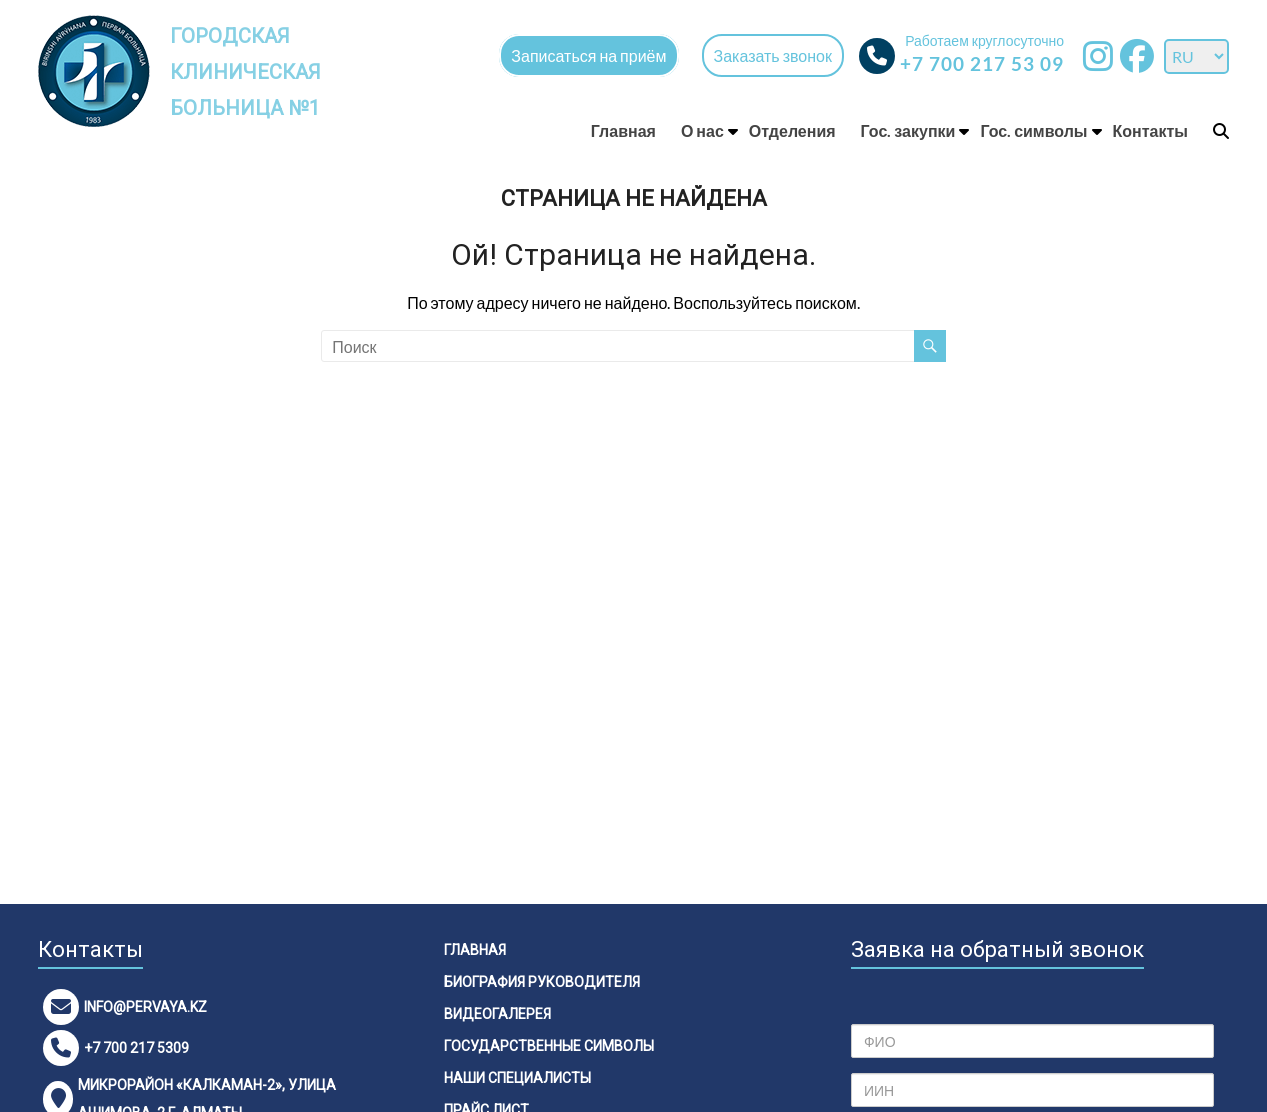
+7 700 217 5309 (136, 1048)
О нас (702, 130)
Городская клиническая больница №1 (248, 72)
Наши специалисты (517, 1078)
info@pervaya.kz (145, 1007)
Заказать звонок (773, 55)
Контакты (1150, 130)
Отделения (792, 130)
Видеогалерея (497, 1014)
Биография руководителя (542, 982)
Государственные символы (549, 1046)
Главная (623, 130)
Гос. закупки (908, 130)
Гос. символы (1033, 130)
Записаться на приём (588, 55)
